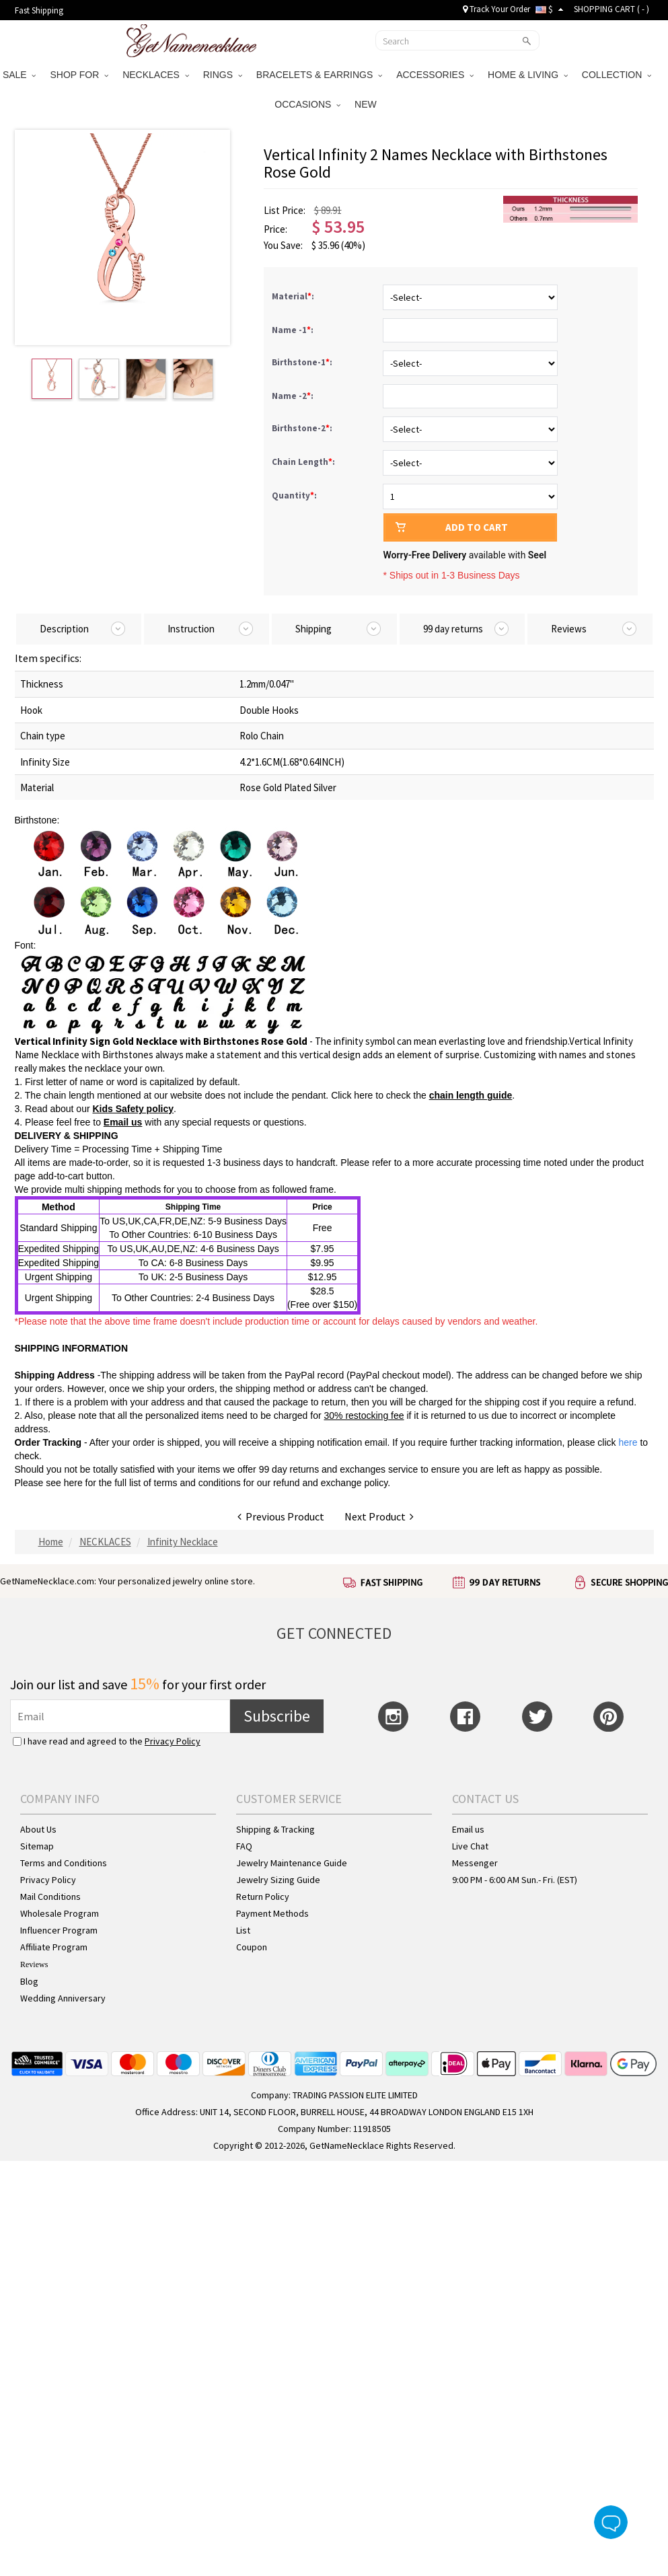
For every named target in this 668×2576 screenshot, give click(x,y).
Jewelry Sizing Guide (278, 1880)
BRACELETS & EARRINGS (319, 74)
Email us (123, 1122)
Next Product (379, 1516)
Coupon (251, 1947)
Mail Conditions (50, 1896)
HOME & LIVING (528, 74)
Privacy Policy (172, 1741)
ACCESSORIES (435, 74)
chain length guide (471, 1095)
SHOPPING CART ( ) (611, 9)
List (243, 1930)
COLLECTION (616, 74)
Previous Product (280, 1516)
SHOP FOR (79, 74)
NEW (367, 104)
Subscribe (277, 1715)
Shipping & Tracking (275, 1829)
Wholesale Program (59, 1913)
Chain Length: (304, 462)
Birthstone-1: (303, 362)
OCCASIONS (307, 104)
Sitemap (37, 1846)
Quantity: (294, 495)
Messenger (475, 1863)
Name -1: (294, 330)
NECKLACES (155, 74)
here (73, 1482)
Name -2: (294, 396)
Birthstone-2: (303, 428)
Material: (294, 296)
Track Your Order (496, 9)
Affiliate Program (53, 1947)
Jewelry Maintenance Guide (291, 1863)
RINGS (222, 74)
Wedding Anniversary (63, 1998)
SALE (19, 74)
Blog (29, 1981)
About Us (38, 1829)
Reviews (34, 1964)
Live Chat (470, 1846)
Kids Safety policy (133, 1108)
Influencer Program (59, 1930)
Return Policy (262, 1896)
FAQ (244, 1846)
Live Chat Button (611, 2522)
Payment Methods (272, 1913)
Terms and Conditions (63, 1863)
